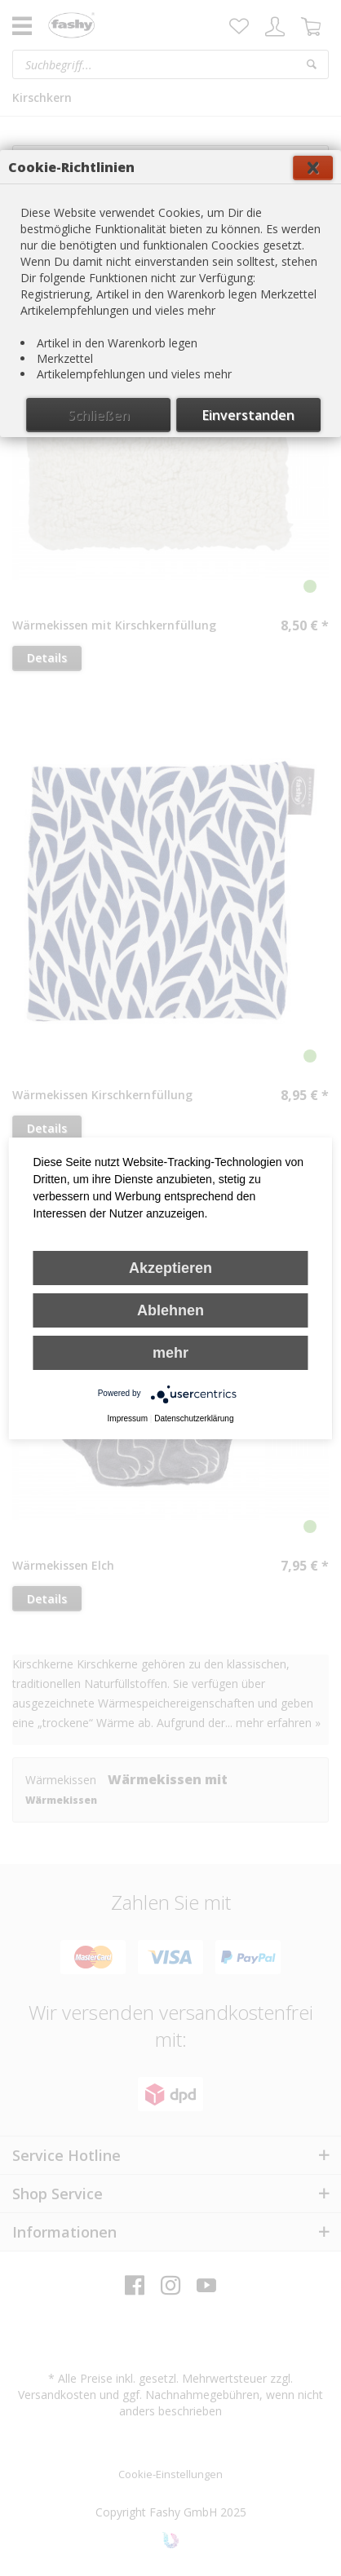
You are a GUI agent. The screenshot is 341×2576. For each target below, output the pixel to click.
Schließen (99, 415)
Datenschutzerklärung (193, 1418)
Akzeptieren (170, 1268)
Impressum (128, 1418)
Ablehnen (170, 1310)
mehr (170, 1353)
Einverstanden (248, 415)
